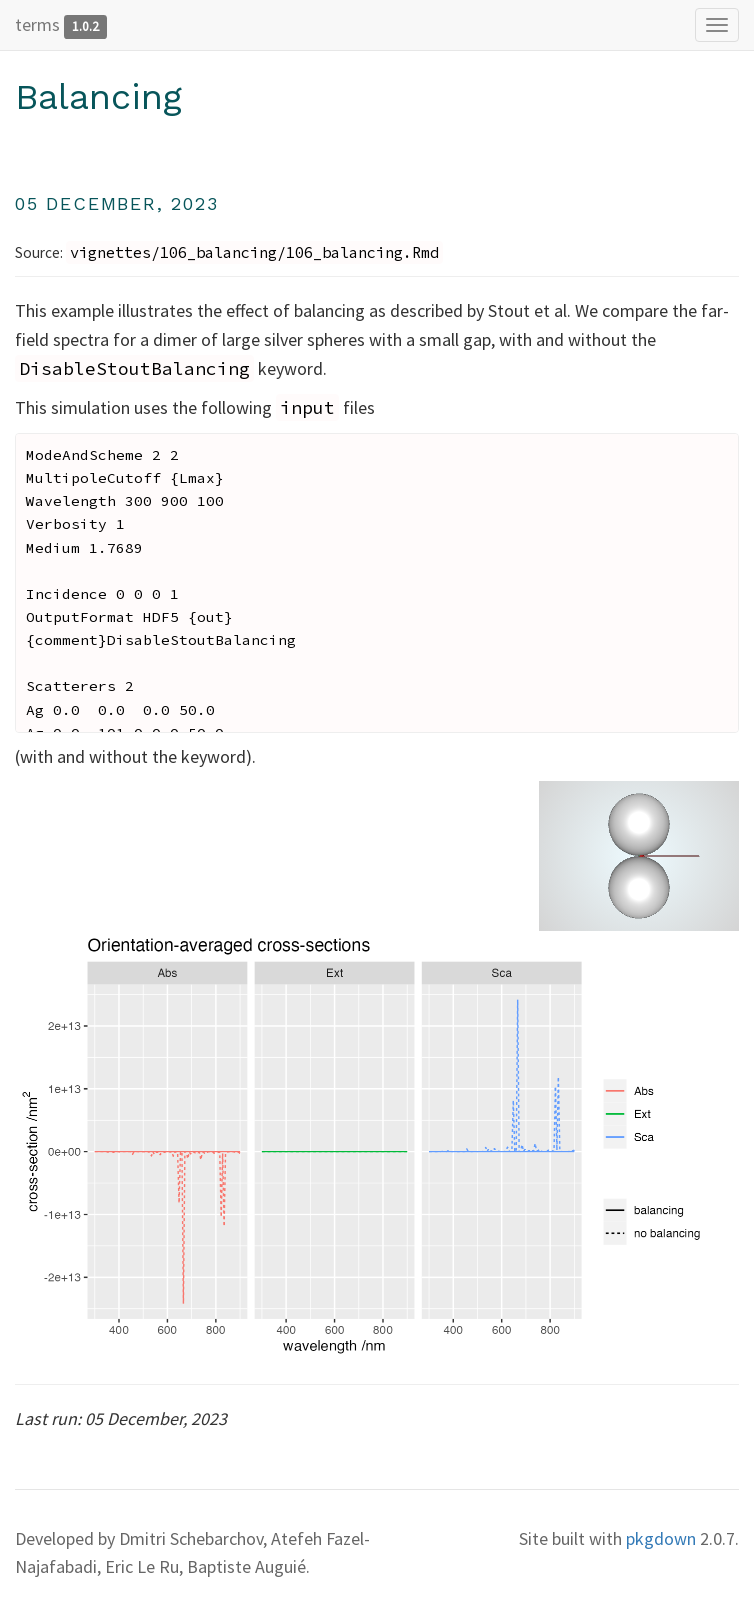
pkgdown (661, 1538)
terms (37, 24)
